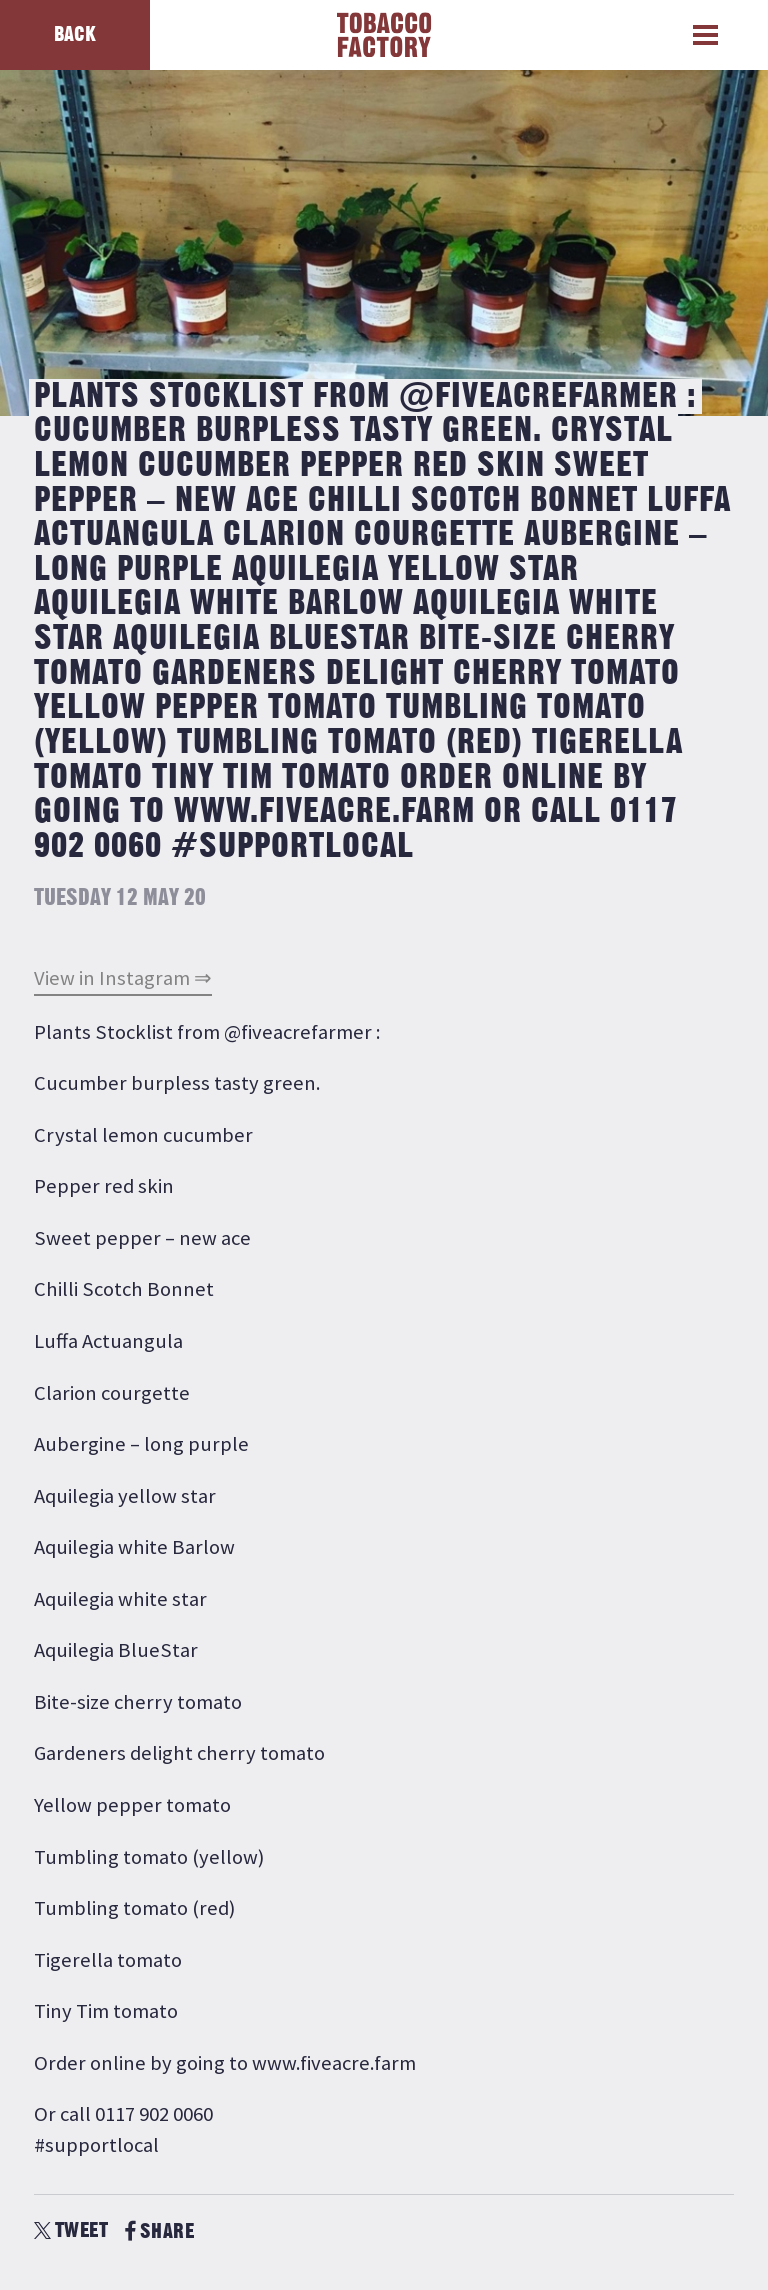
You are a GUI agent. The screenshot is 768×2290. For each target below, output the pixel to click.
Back (75, 34)
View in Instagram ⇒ (123, 978)
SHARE (159, 2231)
